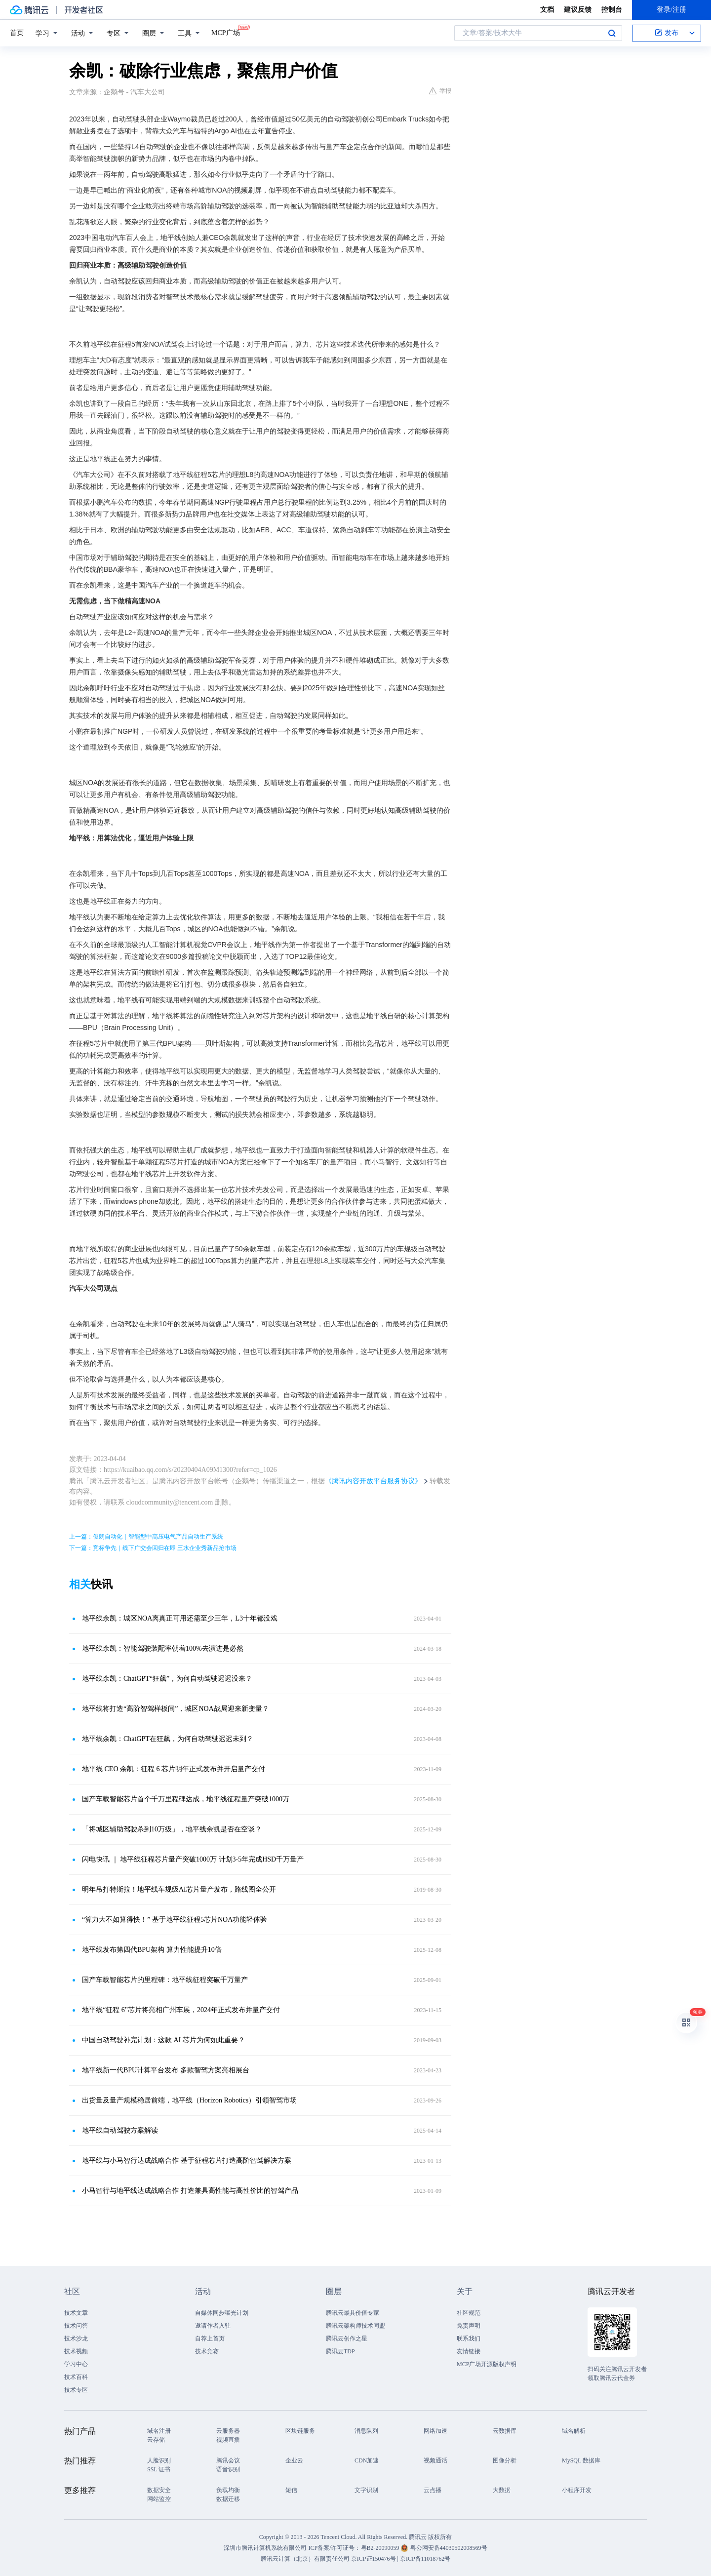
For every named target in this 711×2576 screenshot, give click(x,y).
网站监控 (159, 2499)
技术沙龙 (76, 2338)
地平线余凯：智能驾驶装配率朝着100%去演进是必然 (162, 1648)
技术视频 (76, 2351)
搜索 (612, 33)
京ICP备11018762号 (425, 2558)
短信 (291, 2490)
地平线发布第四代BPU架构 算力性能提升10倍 (152, 1949)
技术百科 (76, 2377)
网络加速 (435, 2430)
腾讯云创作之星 (346, 2338)
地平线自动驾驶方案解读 (120, 2130)
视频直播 (228, 2439)
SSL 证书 (158, 2469)
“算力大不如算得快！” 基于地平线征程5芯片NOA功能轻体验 (174, 1919)
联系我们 (468, 2338)
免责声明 (468, 2325)
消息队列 (366, 2430)
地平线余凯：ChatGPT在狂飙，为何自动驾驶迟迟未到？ (167, 1739)
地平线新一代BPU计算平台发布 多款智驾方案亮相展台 (165, 2070)
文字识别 (366, 2490)
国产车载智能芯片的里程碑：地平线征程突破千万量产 (165, 1979)
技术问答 (76, 2325)
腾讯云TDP (340, 2351)
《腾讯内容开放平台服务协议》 (373, 1481)
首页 (17, 33)
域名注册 (159, 2430)
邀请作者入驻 (213, 2325)
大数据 (502, 2490)
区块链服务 (300, 2430)
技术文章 (76, 2312)
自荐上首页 (210, 2338)
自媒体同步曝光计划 (221, 2312)
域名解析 (574, 2430)
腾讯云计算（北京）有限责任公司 (305, 2558)
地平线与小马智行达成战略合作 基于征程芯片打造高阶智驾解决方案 (186, 2160)
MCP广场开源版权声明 (486, 2364)
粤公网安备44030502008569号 (448, 2547)
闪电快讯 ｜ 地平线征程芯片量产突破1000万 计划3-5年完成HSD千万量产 (193, 1859)
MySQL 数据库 (581, 2460)
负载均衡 (228, 2490)
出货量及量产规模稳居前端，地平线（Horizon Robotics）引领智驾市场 (189, 2100)
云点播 (432, 2490)
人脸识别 (159, 2460)
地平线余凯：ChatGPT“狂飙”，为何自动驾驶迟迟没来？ (167, 1678)
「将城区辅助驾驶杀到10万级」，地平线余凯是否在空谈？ (172, 1829)
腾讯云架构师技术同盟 (355, 2325)
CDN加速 (367, 2460)
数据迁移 (228, 2499)
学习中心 (76, 2364)
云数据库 (504, 2430)
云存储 (156, 2439)
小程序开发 (577, 2490)
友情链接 (468, 2351)
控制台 (611, 9)
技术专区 (76, 2389)
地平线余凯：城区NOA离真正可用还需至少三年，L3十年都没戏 (179, 1618)
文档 (547, 9)
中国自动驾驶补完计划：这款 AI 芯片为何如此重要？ (163, 2040)
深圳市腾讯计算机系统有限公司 (265, 2547)
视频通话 (435, 2460)
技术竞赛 (207, 2351)
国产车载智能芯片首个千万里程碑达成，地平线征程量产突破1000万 (185, 1799)
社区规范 (468, 2312)
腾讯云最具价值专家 (352, 2312)
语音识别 (228, 2469)
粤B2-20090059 (381, 2547)
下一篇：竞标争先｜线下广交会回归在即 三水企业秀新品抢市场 (153, 1548)
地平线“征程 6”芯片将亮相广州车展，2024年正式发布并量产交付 (181, 2010)
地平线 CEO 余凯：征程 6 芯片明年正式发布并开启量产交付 (173, 1769)
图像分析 (504, 2460)
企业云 (294, 2460)
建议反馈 (578, 9)
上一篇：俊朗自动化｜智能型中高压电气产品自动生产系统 (146, 1536)
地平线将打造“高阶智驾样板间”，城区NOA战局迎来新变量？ (175, 1708)
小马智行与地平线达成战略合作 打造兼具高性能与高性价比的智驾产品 (190, 2190)
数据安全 (159, 2490)
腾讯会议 (228, 2460)
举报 (440, 91)
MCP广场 (225, 32)
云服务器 (228, 2430)
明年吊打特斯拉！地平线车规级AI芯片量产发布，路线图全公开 (179, 1889)
